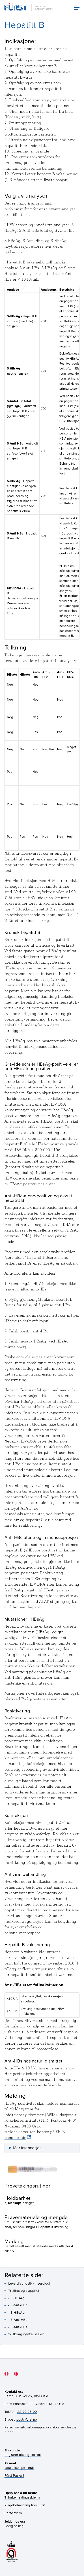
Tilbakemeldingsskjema (22, 2497)
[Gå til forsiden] (28, 7)
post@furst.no (26, 2419)
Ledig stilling (14, 2526)
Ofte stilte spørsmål (19, 2467)
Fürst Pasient (14, 2475)
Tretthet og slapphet (23, 2290)
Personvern (13, 2513)
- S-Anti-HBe (17, 2319)
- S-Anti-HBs (17, 2327)
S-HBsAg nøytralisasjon (26, 2334)
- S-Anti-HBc (17, 2305)
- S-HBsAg (16, 2298)
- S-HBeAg (16, 2312)
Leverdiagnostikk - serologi (29, 2283)
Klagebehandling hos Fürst (24, 2505)
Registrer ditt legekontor (22, 2454)
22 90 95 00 (27, 2411)
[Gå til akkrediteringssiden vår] (11, 2552)
